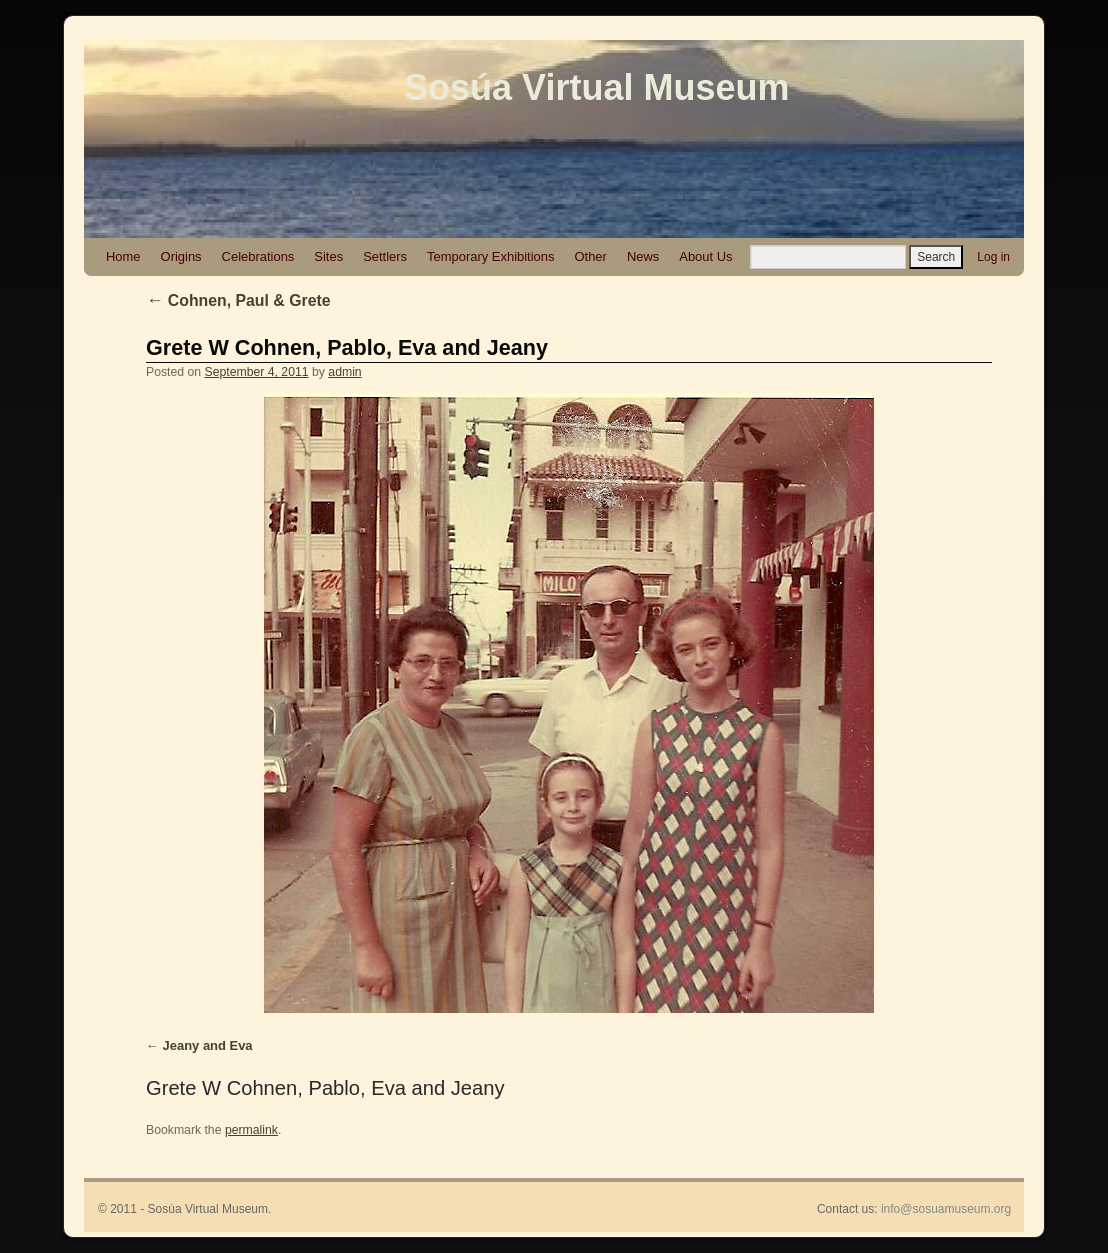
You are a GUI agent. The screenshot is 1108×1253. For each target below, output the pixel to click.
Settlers (385, 256)
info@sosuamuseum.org (946, 1209)
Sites (328, 256)
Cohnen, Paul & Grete (238, 300)
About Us (705, 256)
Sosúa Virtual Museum (596, 87)
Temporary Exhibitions (490, 256)
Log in (993, 257)
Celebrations (258, 256)
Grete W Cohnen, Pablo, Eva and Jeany (347, 347)
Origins (181, 256)
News (643, 256)
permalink (251, 1130)
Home (123, 256)
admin (344, 372)
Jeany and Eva (208, 1045)
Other (590, 256)
